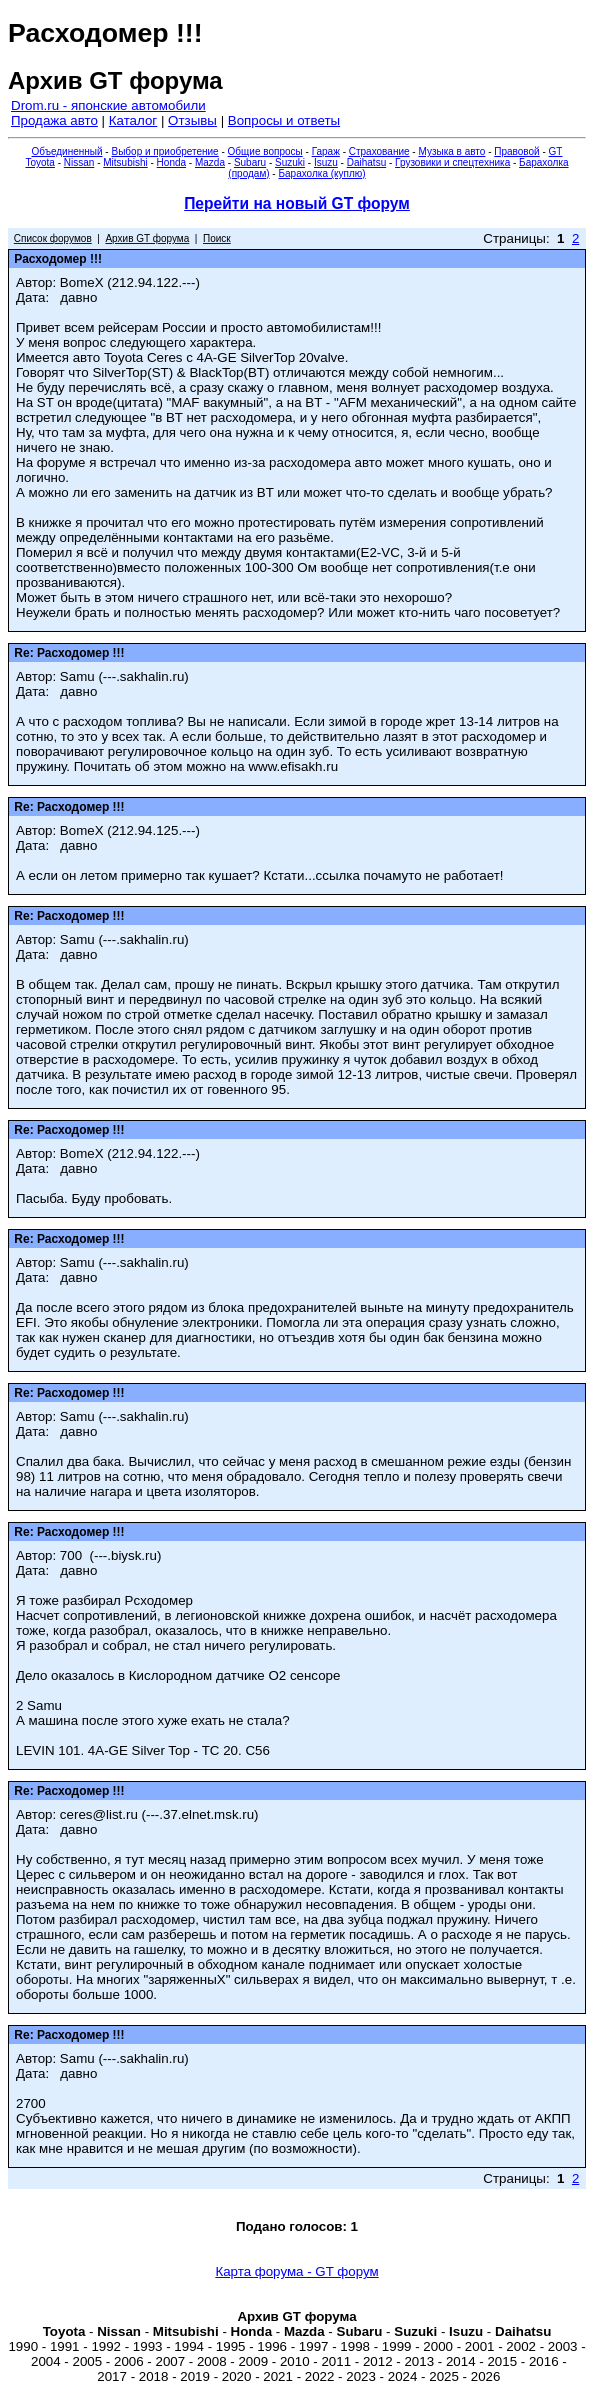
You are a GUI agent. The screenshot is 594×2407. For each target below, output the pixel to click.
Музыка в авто (451, 151)
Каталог (133, 120)
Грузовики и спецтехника (452, 162)
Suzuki (290, 162)
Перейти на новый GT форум (297, 203)
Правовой (516, 151)
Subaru (250, 162)
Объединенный (67, 151)
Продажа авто (54, 120)
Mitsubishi (125, 162)
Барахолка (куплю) (321, 173)
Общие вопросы (265, 151)
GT (556, 151)
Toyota (39, 162)
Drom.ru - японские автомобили (108, 105)
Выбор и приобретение (164, 151)
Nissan (79, 162)
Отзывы (192, 120)
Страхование (379, 151)
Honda (171, 162)
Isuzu (326, 162)
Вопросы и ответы (284, 120)
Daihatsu (366, 162)
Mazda (210, 162)
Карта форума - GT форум (296, 2271)
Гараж (326, 151)
